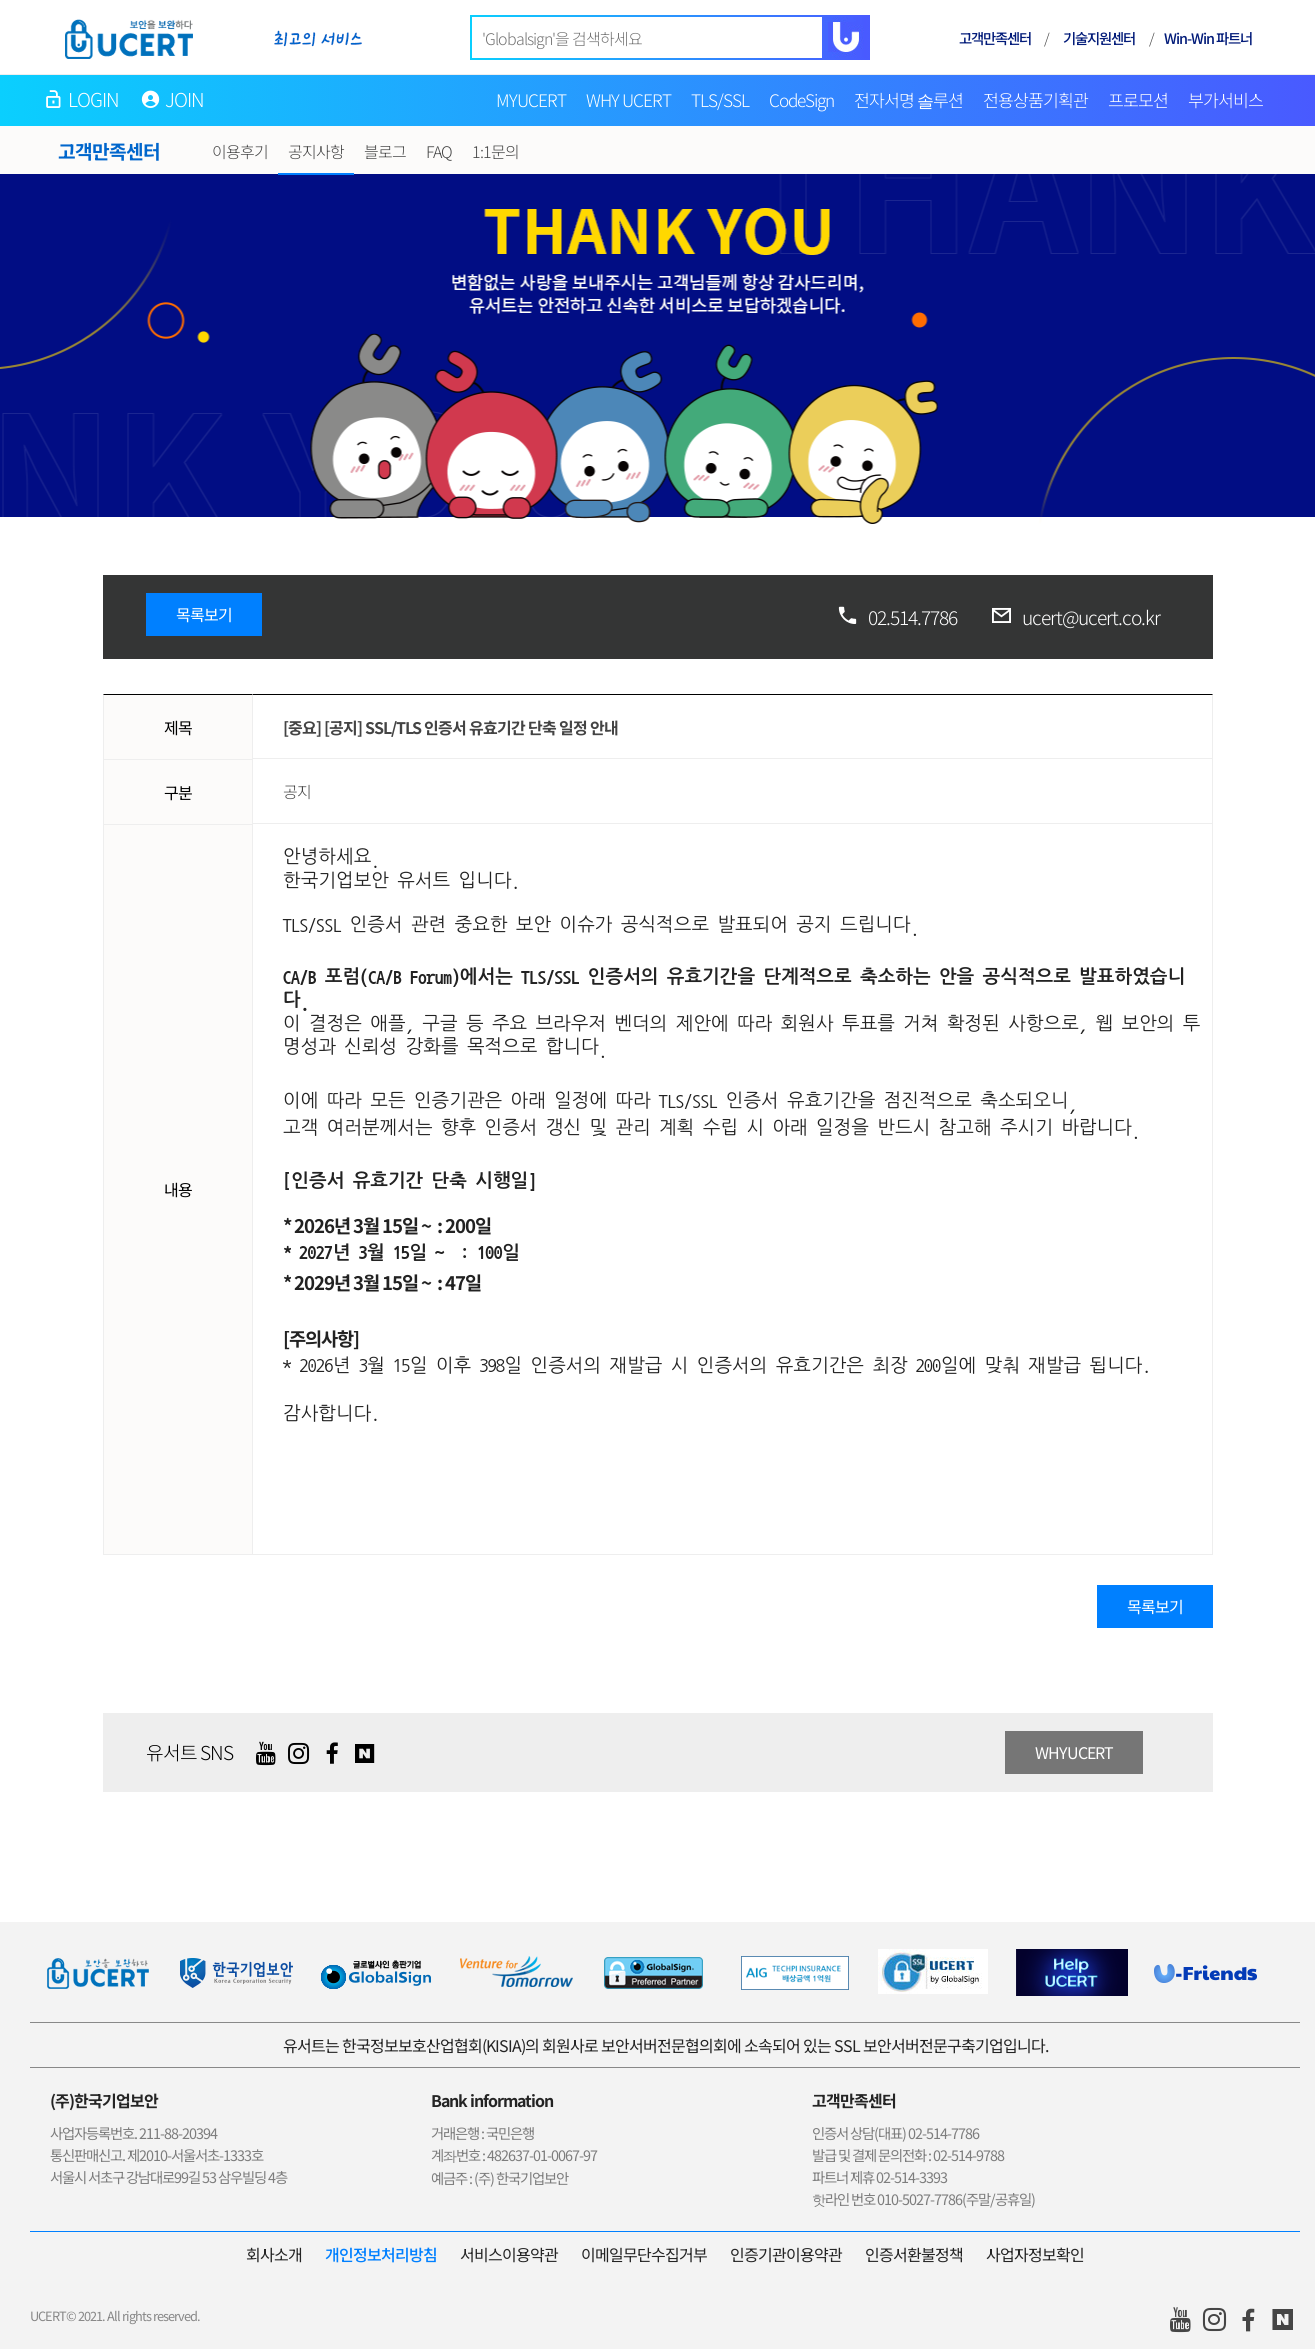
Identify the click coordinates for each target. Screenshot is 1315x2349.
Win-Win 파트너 (1208, 37)
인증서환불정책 (914, 2254)
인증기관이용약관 (786, 2254)
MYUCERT (531, 99)
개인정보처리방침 (381, 2254)
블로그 (385, 151)
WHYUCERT (1074, 1752)
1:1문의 (495, 151)
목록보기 (204, 614)
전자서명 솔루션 (908, 99)
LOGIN (94, 99)
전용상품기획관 (1035, 99)
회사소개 (274, 2254)
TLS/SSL (720, 99)
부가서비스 (1225, 99)
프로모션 (1138, 99)
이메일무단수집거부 (644, 2254)
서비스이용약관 (509, 2254)
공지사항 (316, 151)
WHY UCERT (628, 99)
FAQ (439, 151)
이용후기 (240, 151)
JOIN (185, 99)
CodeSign (801, 99)
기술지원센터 (1099, 37)
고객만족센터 (995, 37)
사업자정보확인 (1035, 2254)
